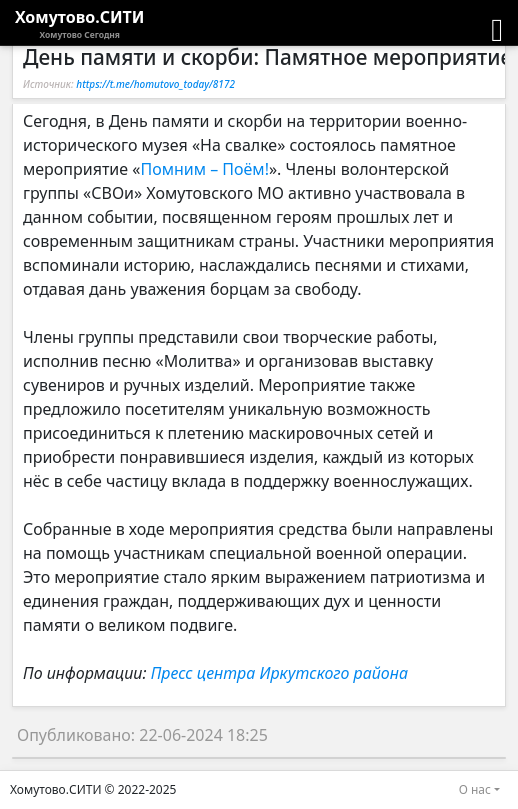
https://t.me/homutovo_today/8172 (155, 84)
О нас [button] (475, 789)
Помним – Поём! (204, 169)
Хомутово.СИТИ (80, 24)
